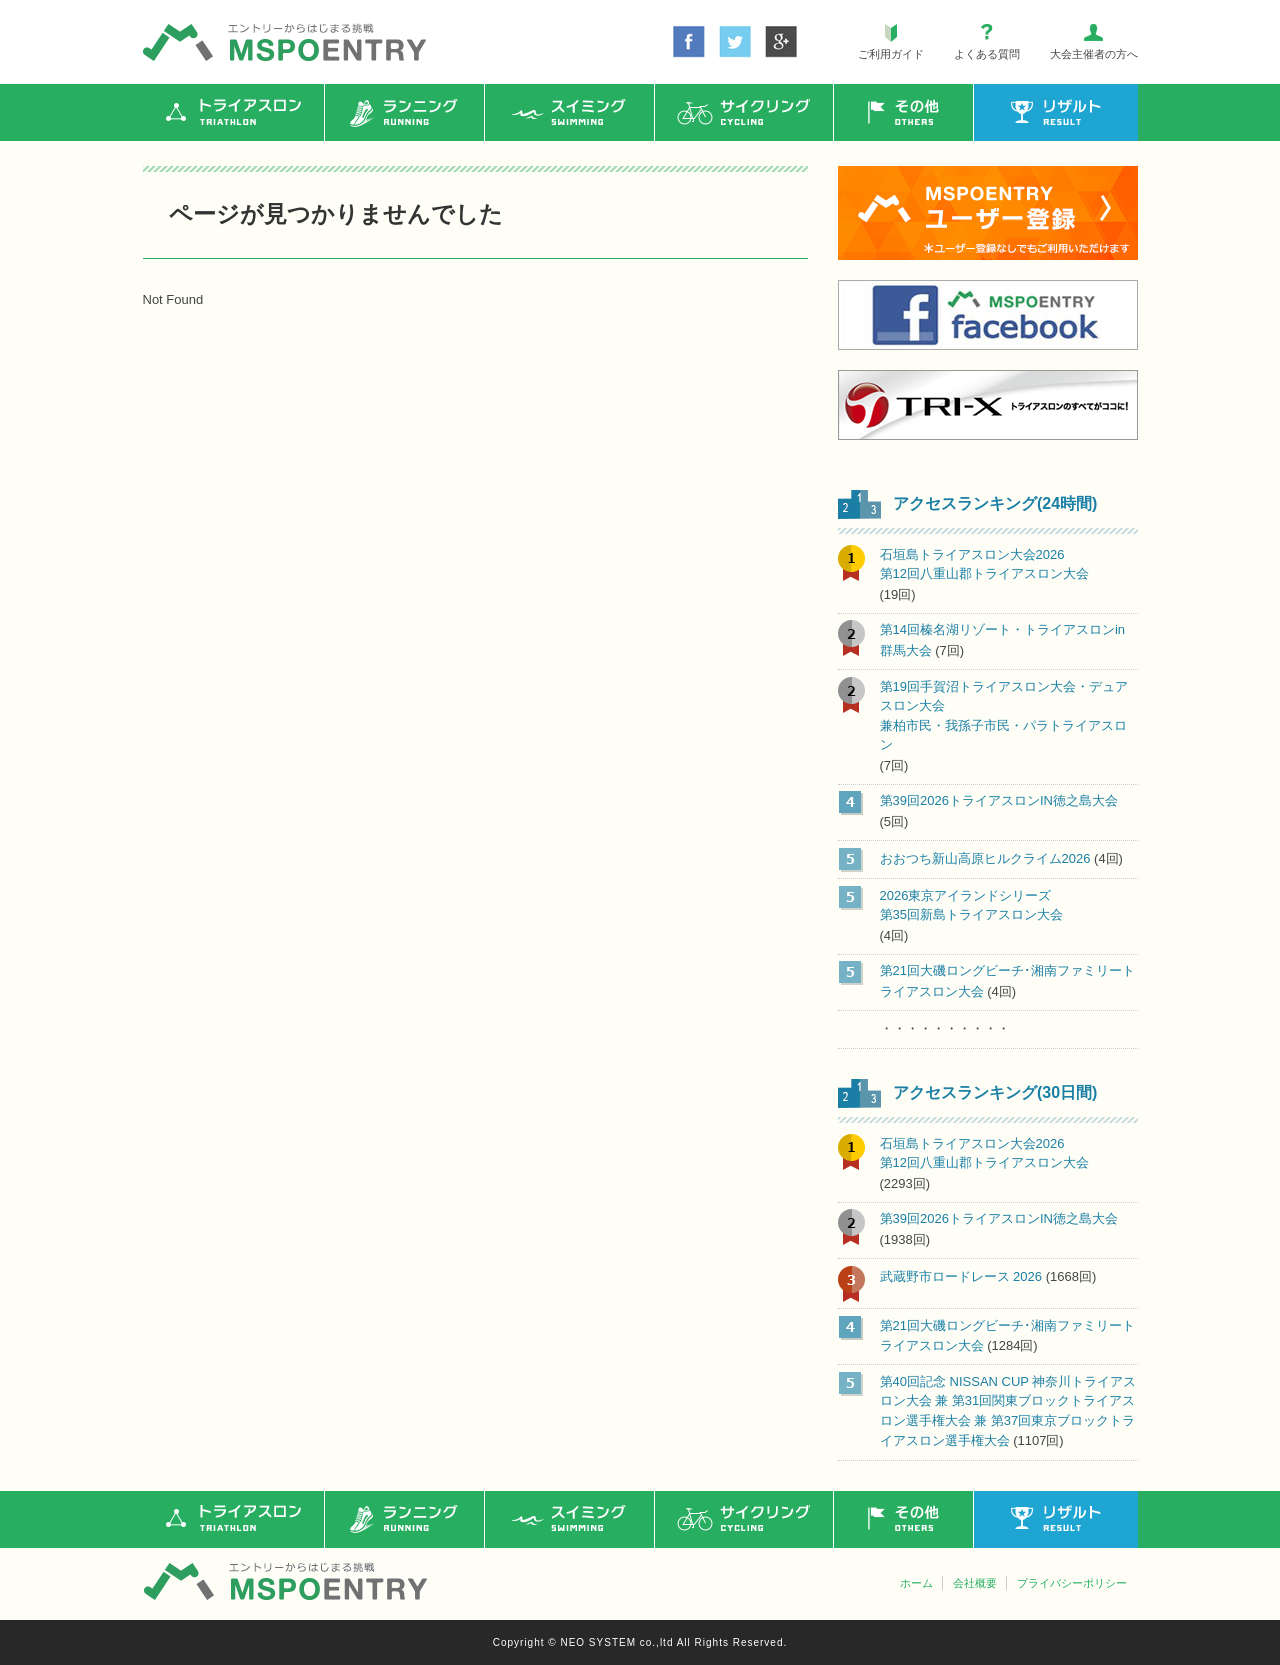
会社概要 (975, 1583)
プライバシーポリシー (1072, 1583)
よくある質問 (987, 54)
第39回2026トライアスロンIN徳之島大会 (999, 800)
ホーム (916, 1583)
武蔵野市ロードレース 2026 (961, 1276)
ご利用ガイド (891, 54)
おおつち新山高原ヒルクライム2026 (985, 858)
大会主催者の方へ (1094, 54)
